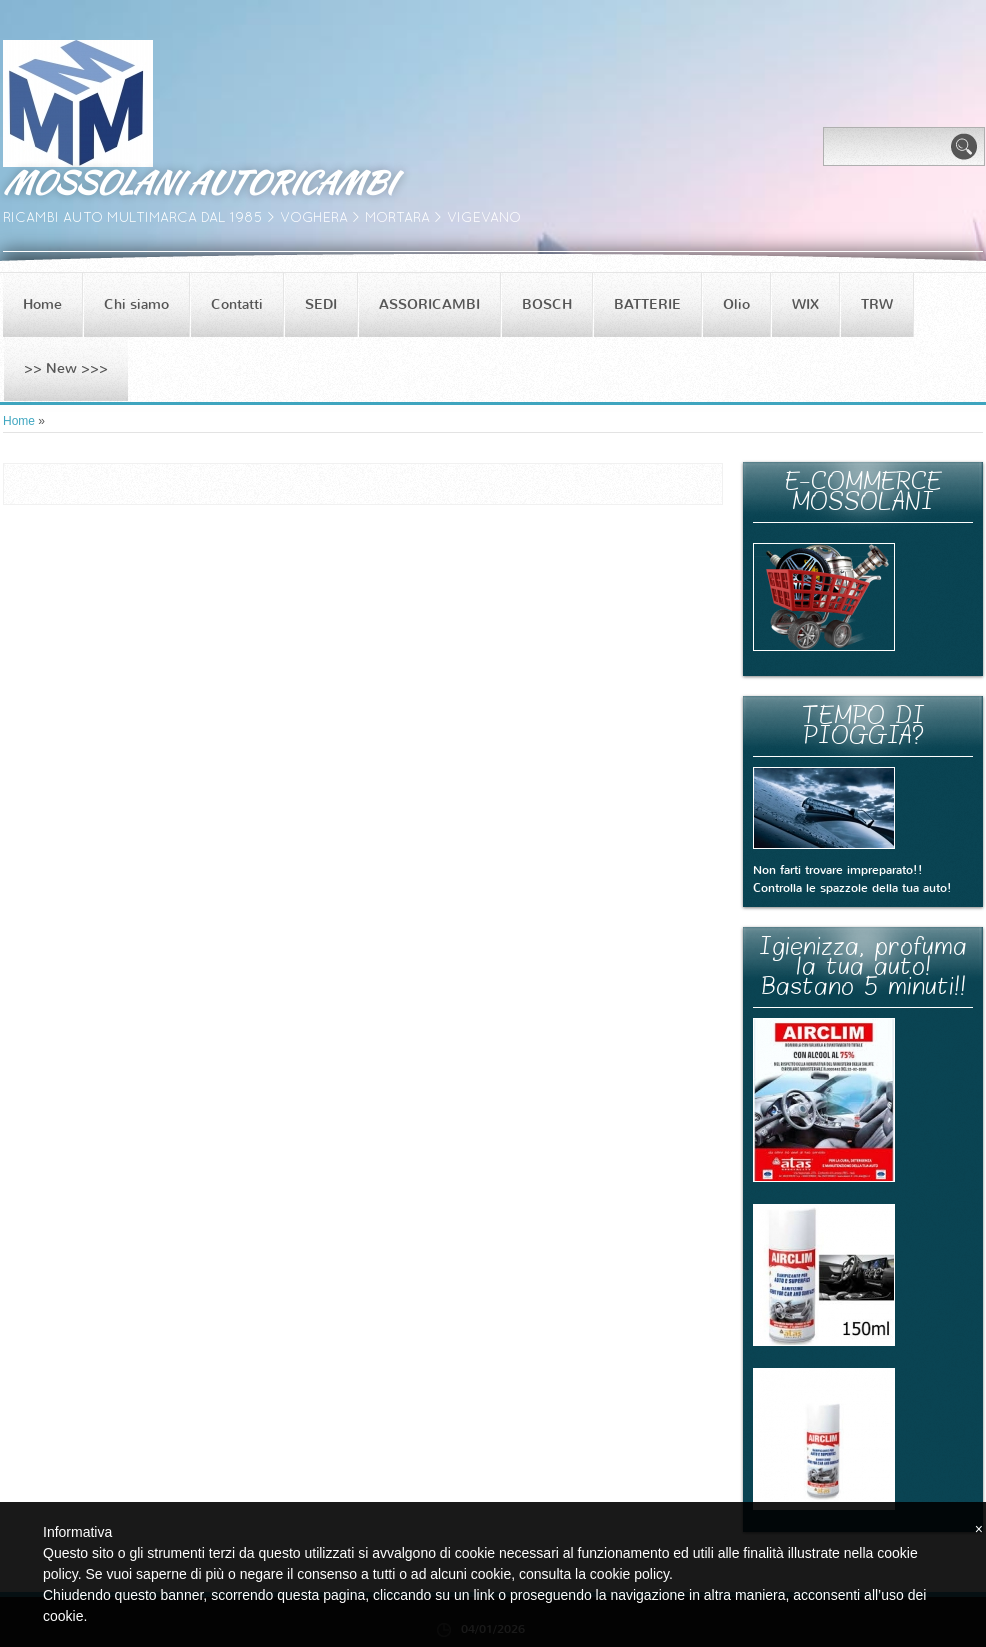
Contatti (237, 304)
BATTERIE (647, 304)
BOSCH (547, 304)
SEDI (321, 304)
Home (42, 304)
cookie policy (629, 1574)
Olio (736, 304)
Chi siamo (136, 304)
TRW (877, 304)
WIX (805, 304)
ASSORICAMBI (429, 304)
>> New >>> (66, 368)
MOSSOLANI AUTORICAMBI (198, 182)
